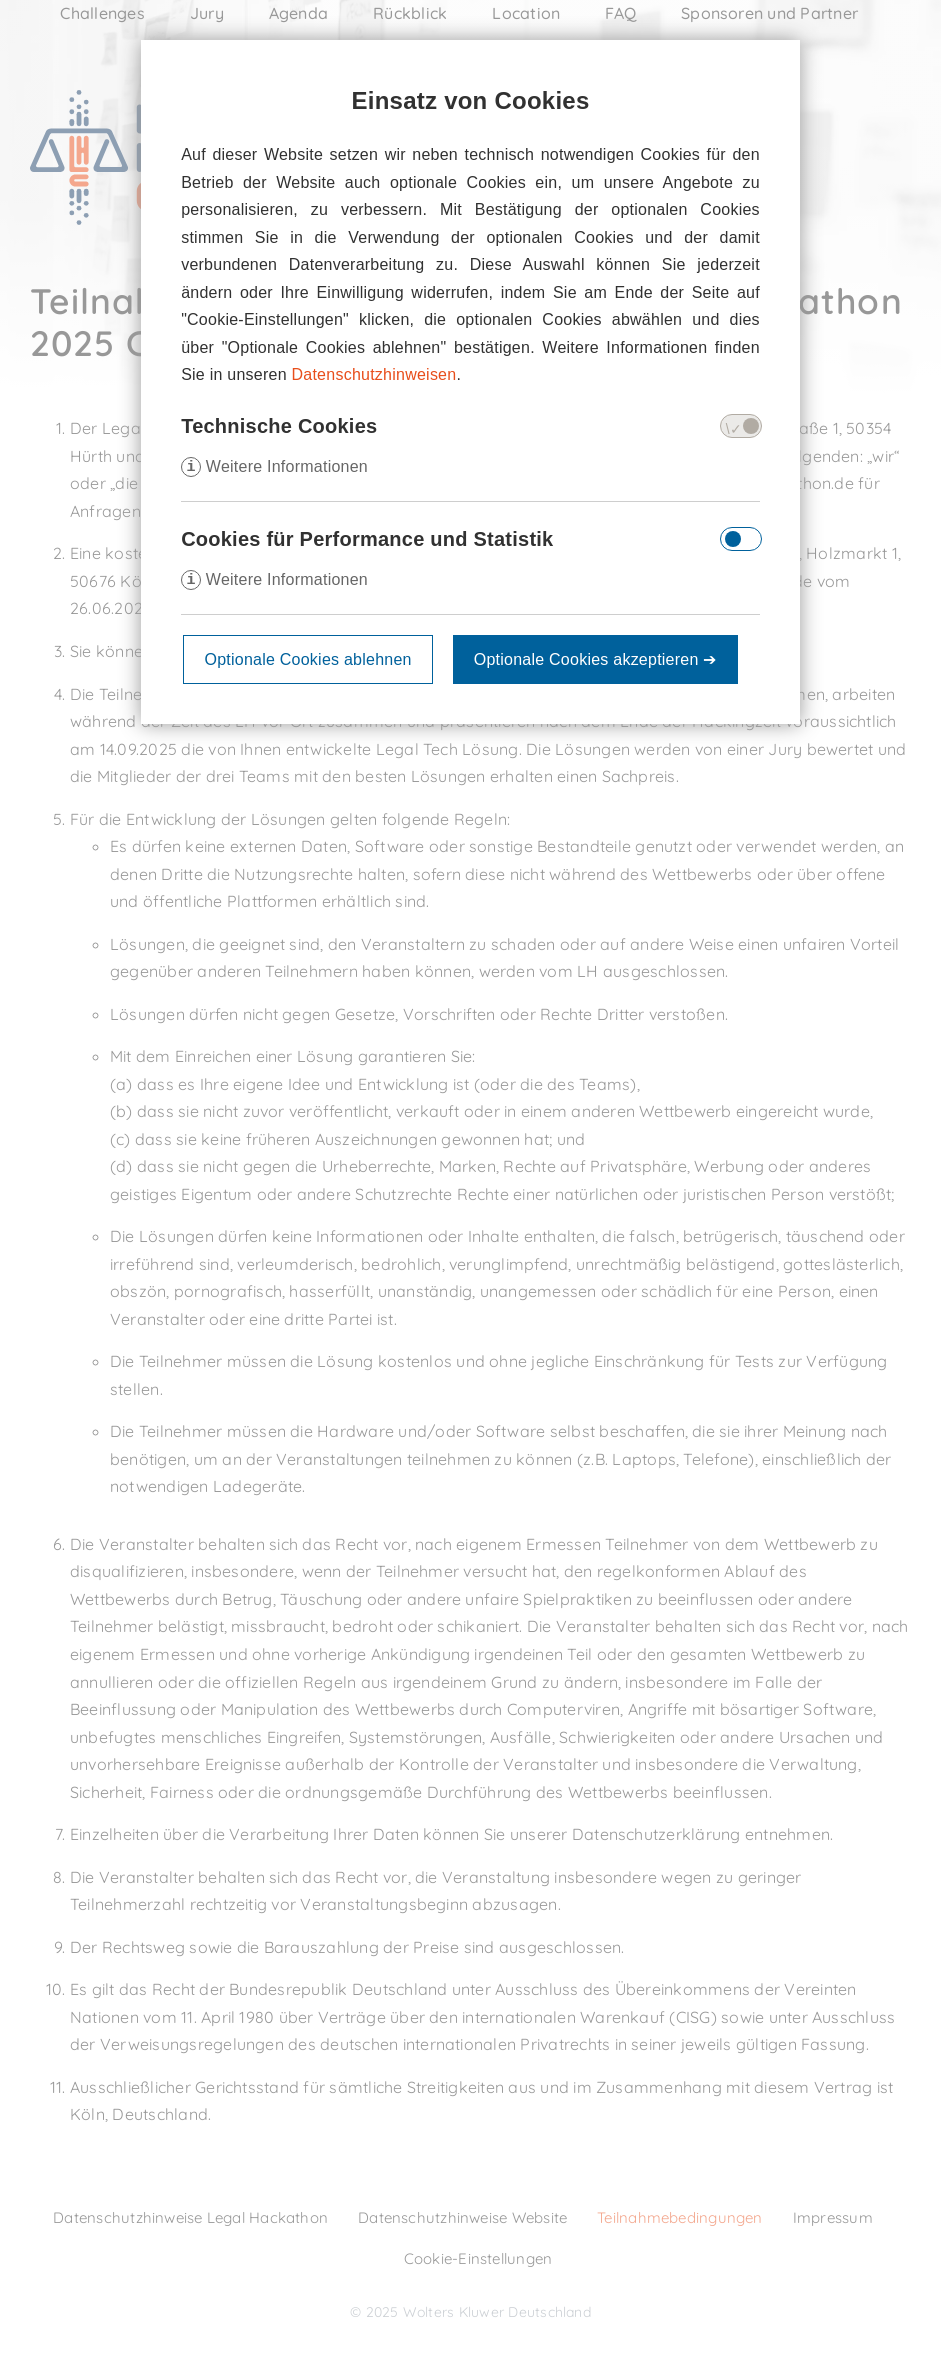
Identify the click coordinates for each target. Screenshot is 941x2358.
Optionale (595, 659)
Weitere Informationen (274, 466)
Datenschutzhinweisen (374, 374)
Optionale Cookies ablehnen (307, 659)
